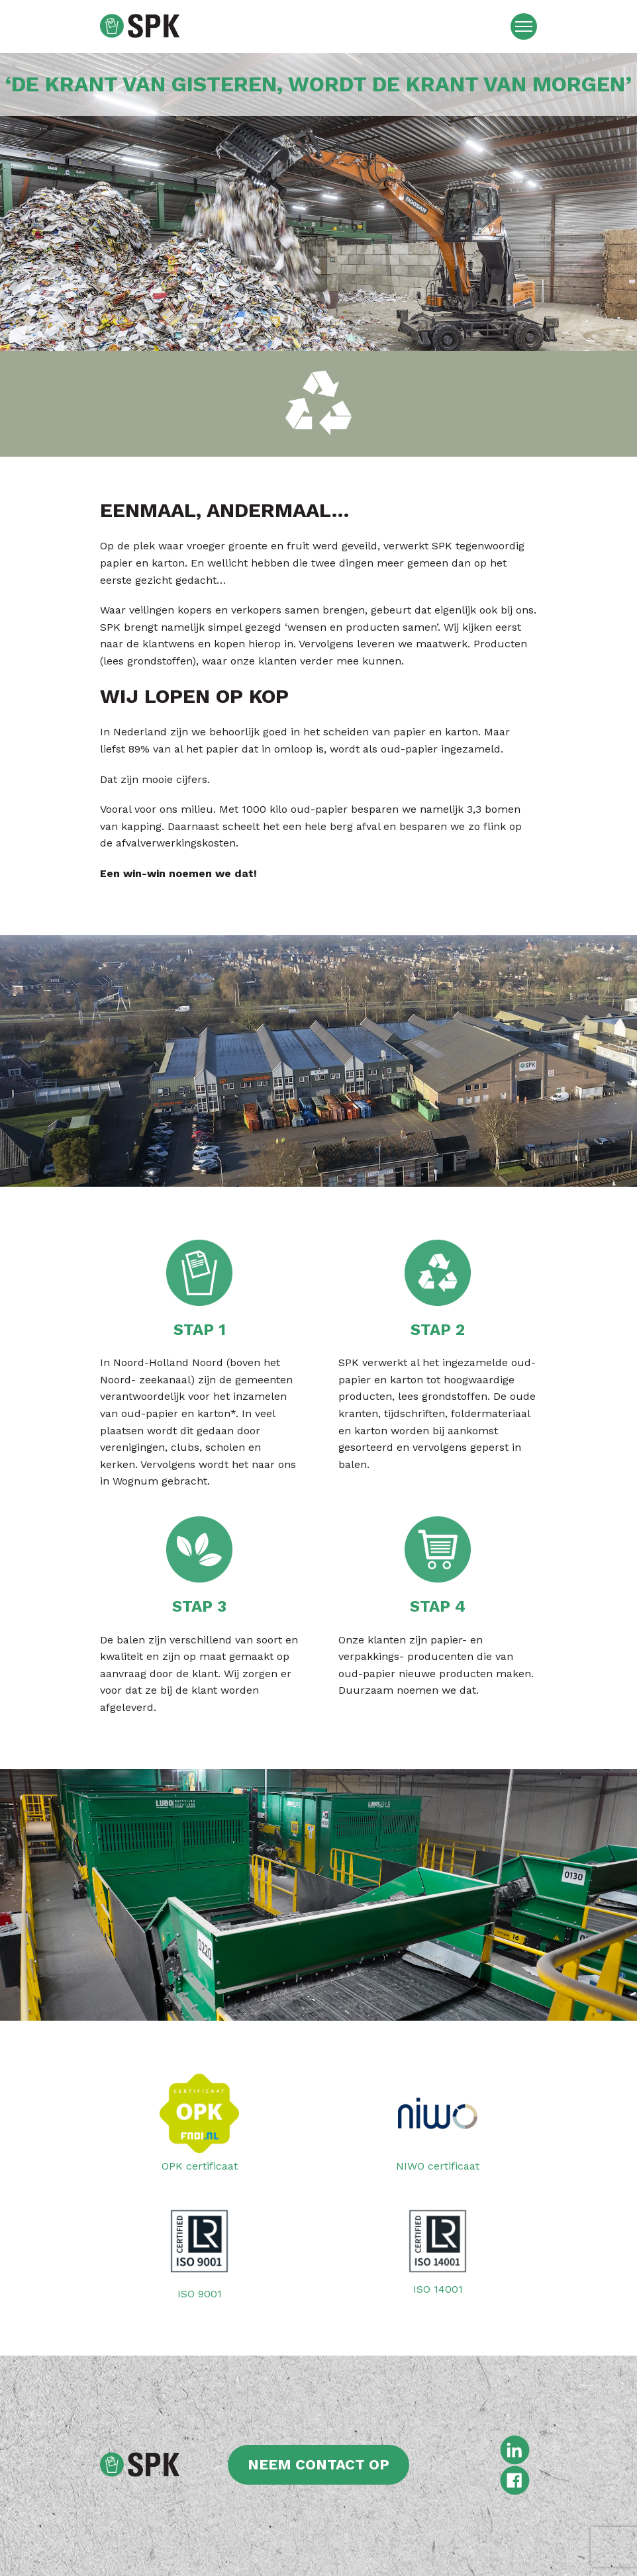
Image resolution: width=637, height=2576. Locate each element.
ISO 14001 (438, 2248)
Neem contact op (318, 2464)
